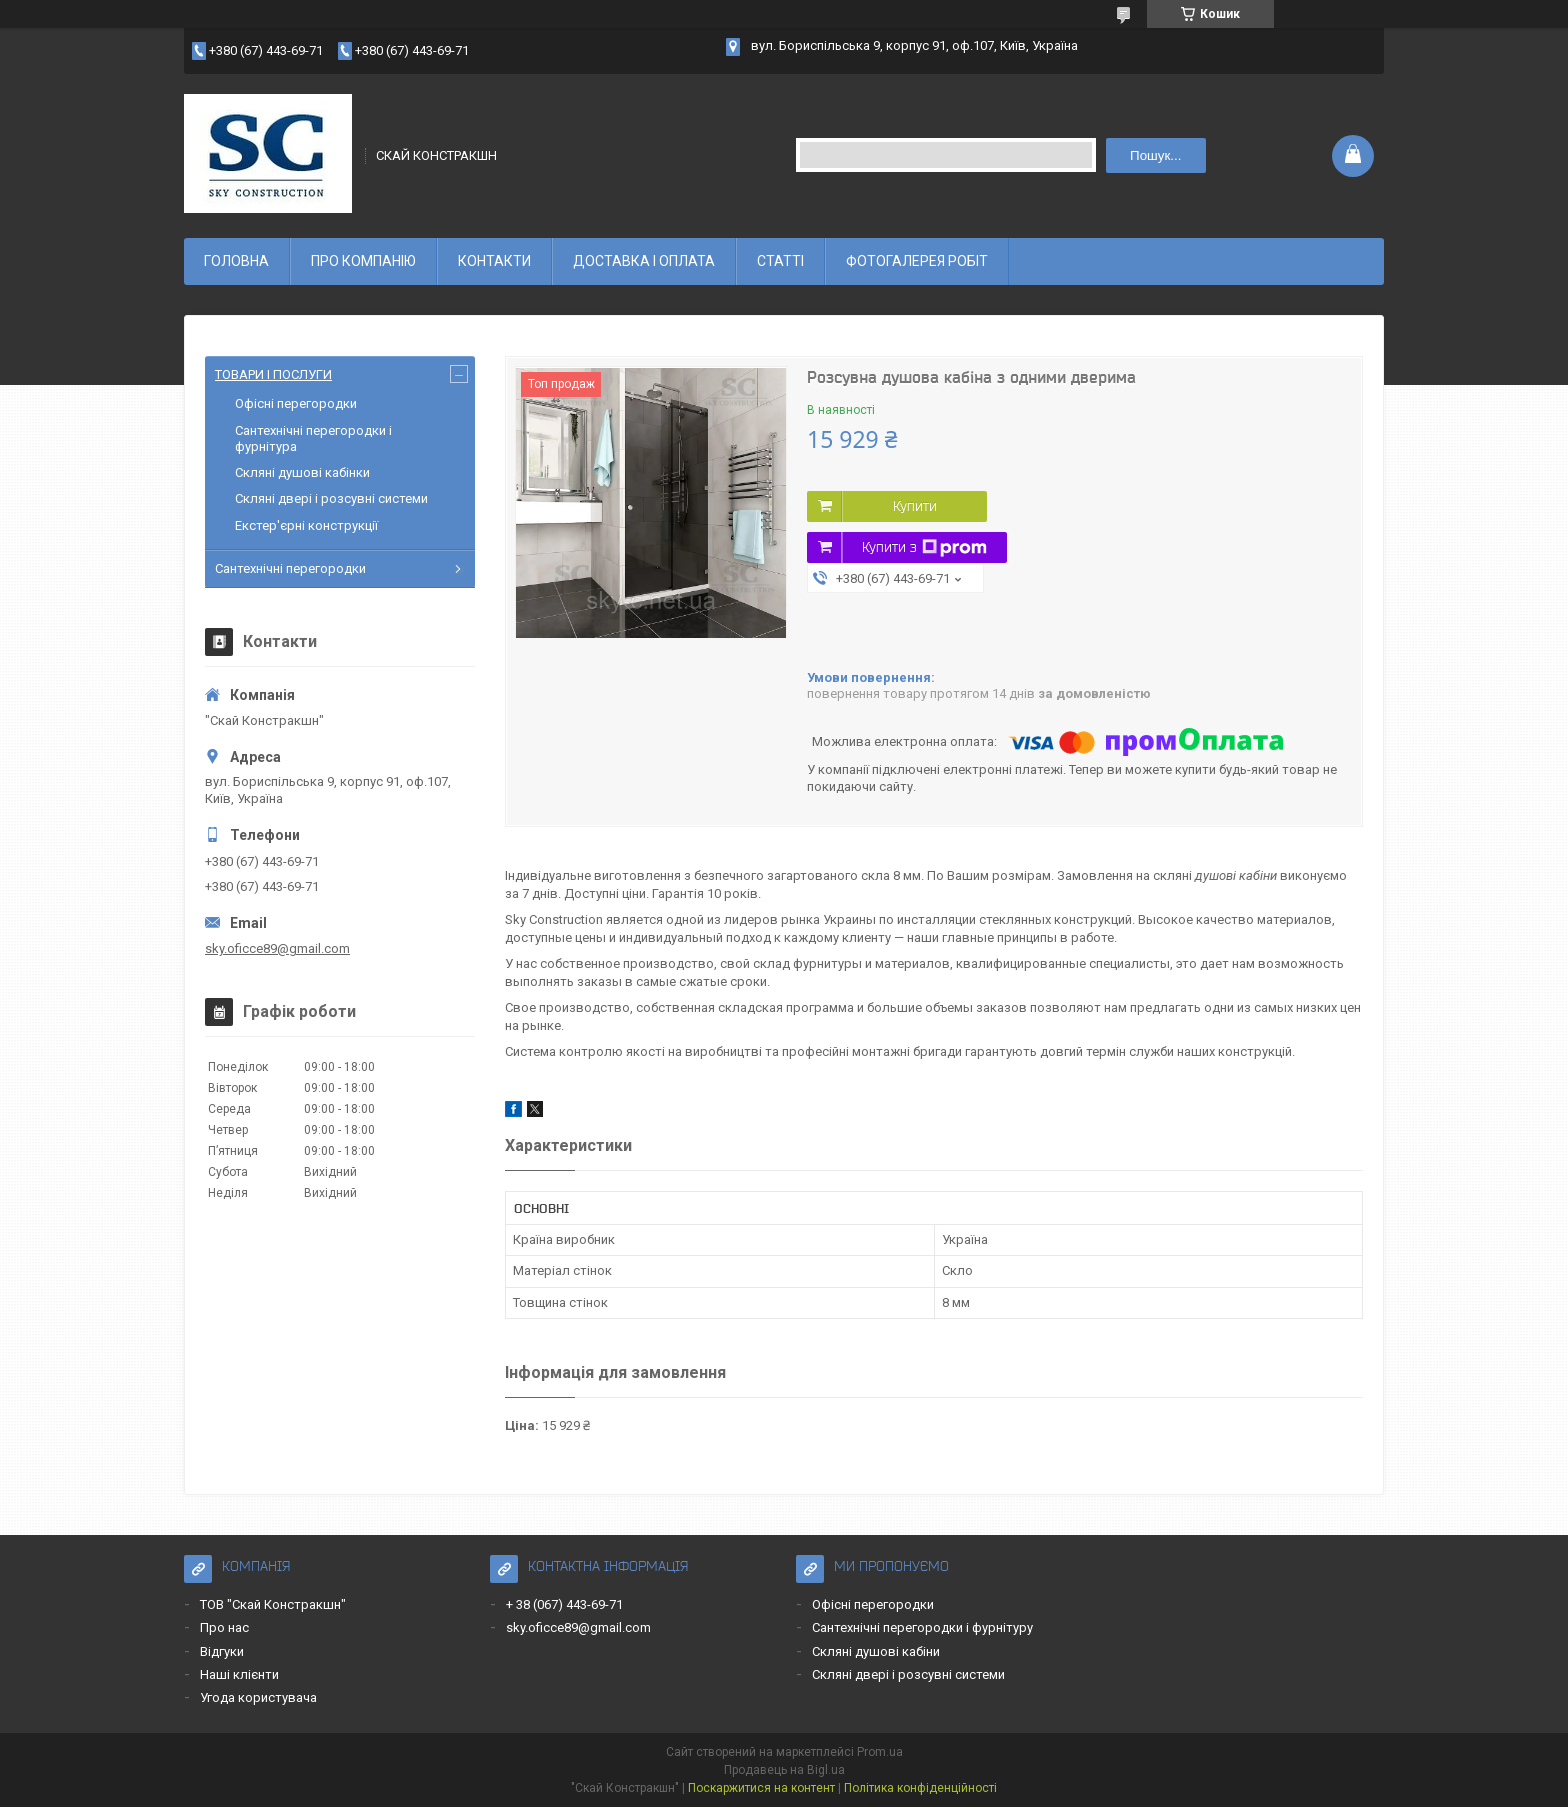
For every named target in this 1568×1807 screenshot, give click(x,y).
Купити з (924, 548)
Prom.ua (880, 1752)
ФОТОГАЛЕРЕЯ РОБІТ (917, 261)
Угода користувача (258, 1697)
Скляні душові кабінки (302, 472)
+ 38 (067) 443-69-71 (564, 1604)
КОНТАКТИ (494, 261)
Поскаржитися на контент (761, 1788)
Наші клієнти (239, 1674)
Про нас (224, 1627)
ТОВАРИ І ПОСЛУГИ (273, 374)
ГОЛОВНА (236, 261)
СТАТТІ (780, 261)
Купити (915, 506)
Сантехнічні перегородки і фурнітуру (922, 1627)
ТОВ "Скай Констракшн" (273, 1604)
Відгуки (222, 1651)
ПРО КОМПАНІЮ (363, 261)
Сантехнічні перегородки (290, 568)
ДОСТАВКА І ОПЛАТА (644, 261)
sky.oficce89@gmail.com (277, 948)
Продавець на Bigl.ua (784, 1770)
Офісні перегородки (296, 403)
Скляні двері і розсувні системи (331, 498)
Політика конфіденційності (920, 1788)
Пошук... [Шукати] (1155, 155)
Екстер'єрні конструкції (306, 525)
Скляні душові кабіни (876, 1651)
